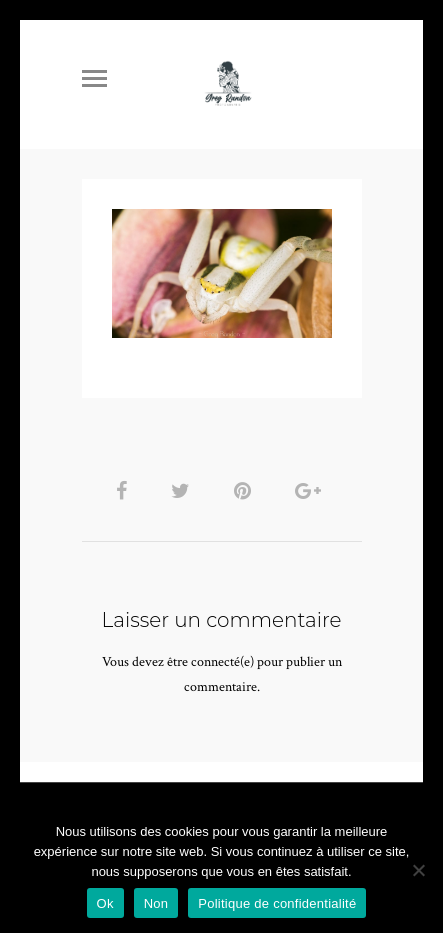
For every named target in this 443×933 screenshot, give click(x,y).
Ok (105, 903)
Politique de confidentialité (277, 903)
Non (156, 903)
